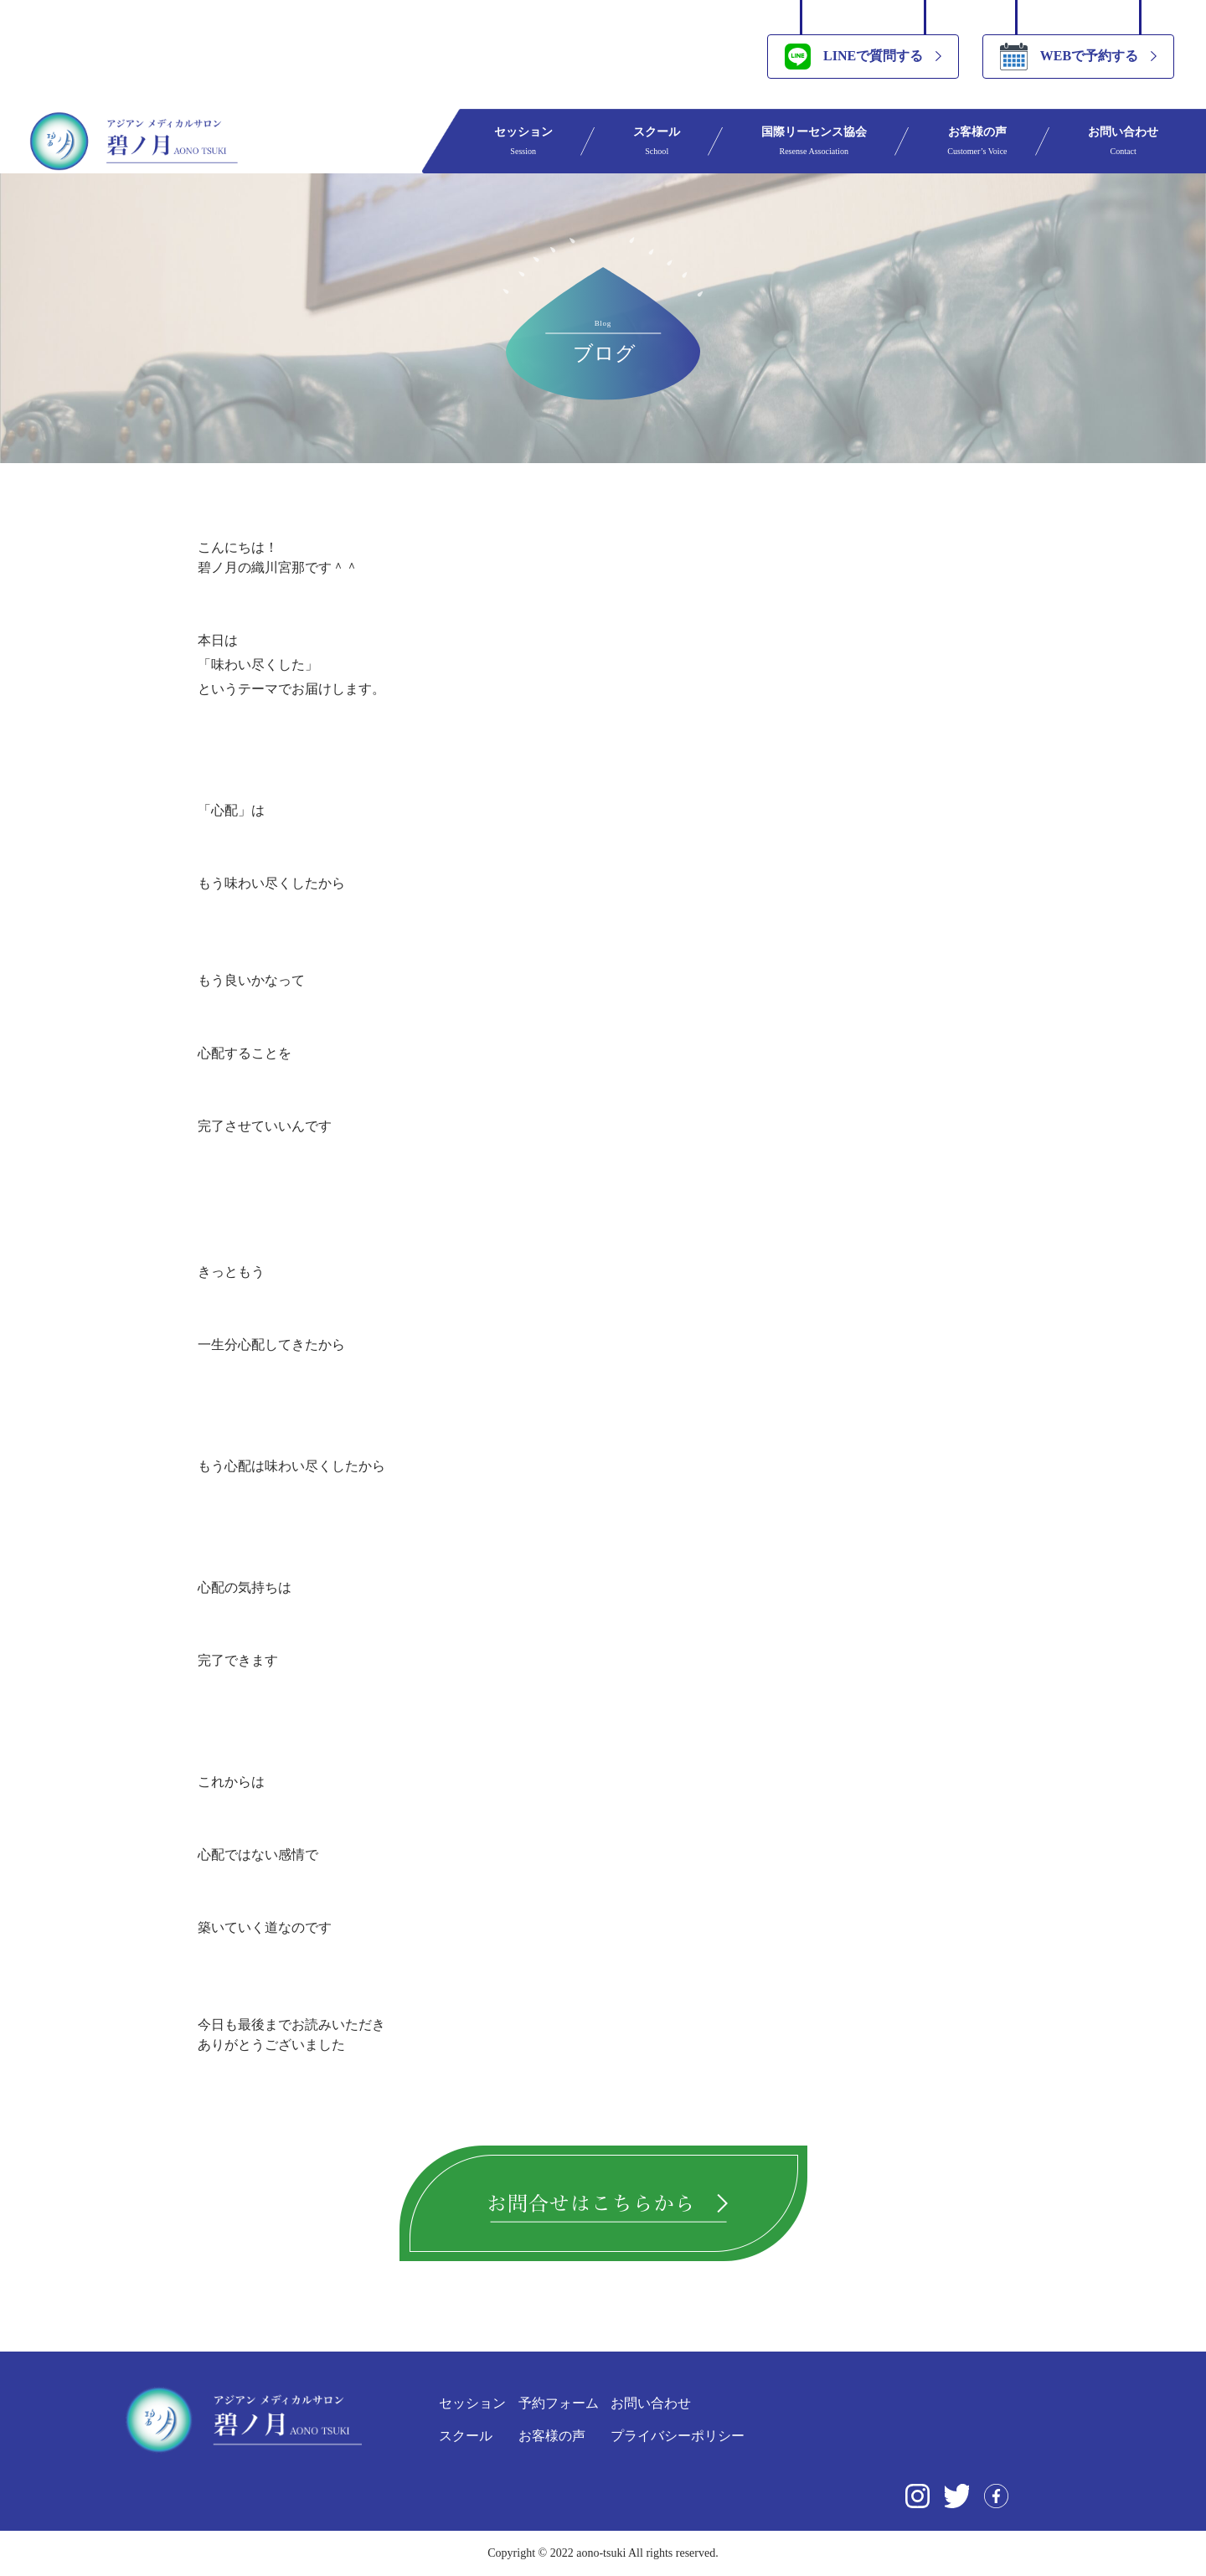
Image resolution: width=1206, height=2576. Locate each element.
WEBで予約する (1069, 56)
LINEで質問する (854, 57)
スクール (656, 141)
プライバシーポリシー (678, 2436)
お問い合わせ (1123, 141)
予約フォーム (558, 2403)
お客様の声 (977, 141)
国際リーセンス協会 (814, 141)
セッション (523, 141)
